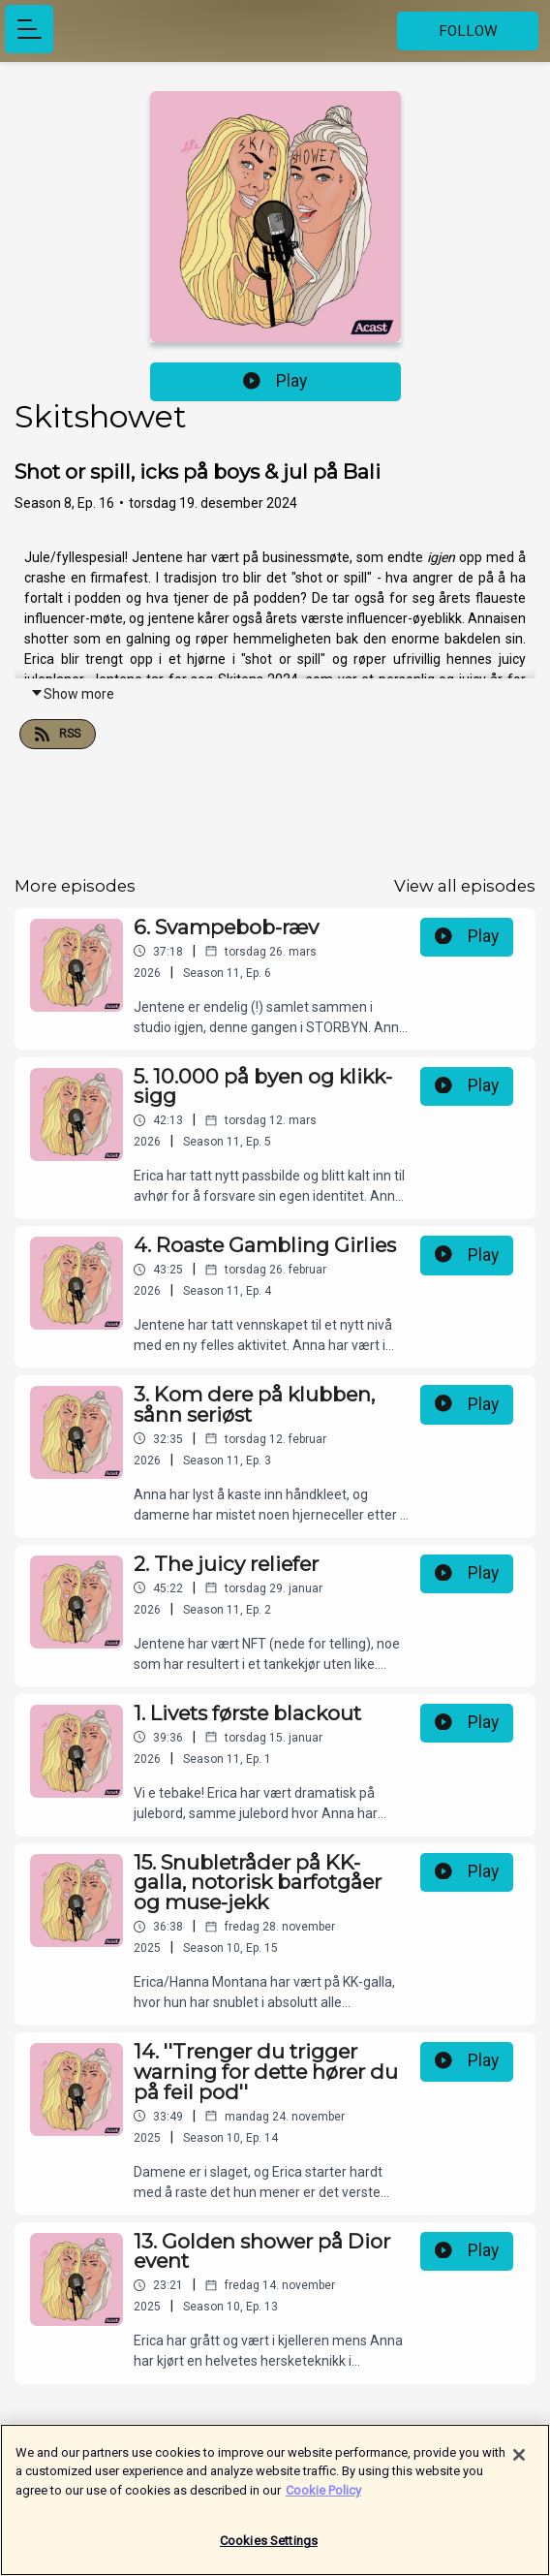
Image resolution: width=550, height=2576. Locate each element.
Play (275, 381)
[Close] (519, 2459)
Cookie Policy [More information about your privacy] (323, 2495)
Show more (72, 694)
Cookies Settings (269, 2546)
